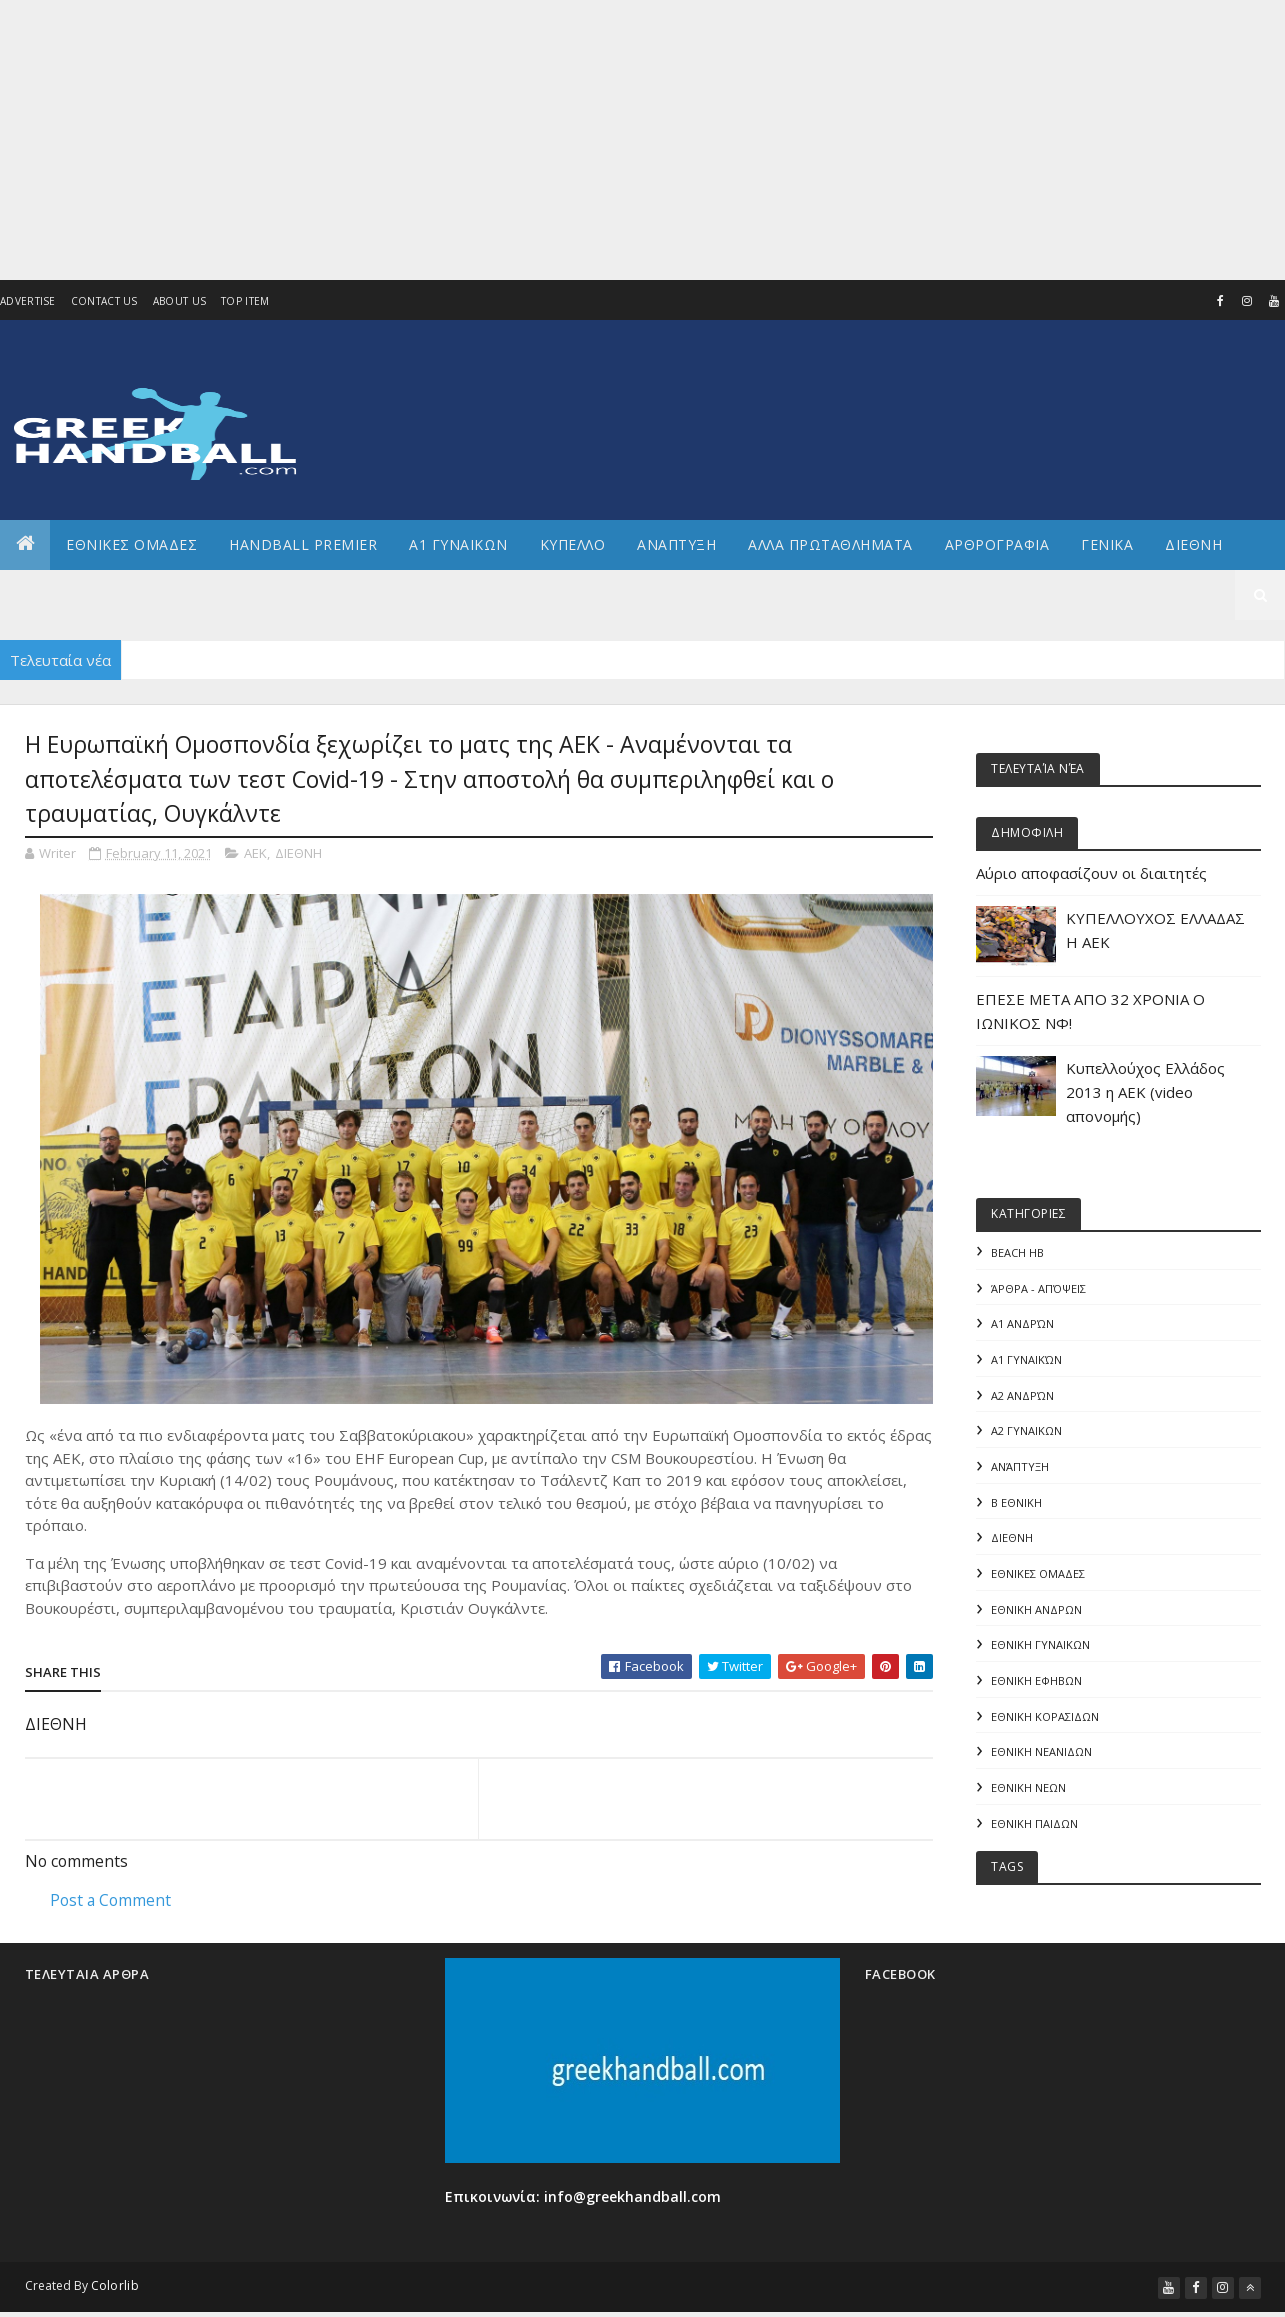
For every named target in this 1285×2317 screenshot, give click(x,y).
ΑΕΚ (255, 853)
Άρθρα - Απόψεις (1038, 1288)
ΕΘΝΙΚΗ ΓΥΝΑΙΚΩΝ (1040, 1646)
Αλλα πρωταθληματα (830, 544)
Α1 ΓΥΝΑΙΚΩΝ (458, 544)
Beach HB (1017, 1252)
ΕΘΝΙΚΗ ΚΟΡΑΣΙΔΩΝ (1045, 1718)
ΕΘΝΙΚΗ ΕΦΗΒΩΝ (1036, 1682)
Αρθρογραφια (997, 544)
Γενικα (1107, 544)
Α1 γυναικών (1026, 1359)
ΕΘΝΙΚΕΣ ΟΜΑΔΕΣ (131, 544)
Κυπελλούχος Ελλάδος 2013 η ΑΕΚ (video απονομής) (1145, 1092)
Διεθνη (1193, 544)
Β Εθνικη (1016, 1503)
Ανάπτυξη (1020, 1467)
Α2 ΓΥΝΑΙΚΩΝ (1026, 1431)
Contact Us (104, 301)
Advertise (28, 301)
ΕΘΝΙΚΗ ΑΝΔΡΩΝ (1036, 1610)
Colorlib (115, 2287)
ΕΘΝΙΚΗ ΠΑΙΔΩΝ (1034, 1825)
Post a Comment (110, 1900)
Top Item (245, 301)
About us (179, 301)
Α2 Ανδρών (1022, 1395)
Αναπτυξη (676, 544)
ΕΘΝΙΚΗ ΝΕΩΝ (1028, 1789)
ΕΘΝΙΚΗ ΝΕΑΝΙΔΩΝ (1041, 1753)
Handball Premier (303, 544)
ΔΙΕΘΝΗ (298, 853)
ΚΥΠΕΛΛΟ (573, 544)
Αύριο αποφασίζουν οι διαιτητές (1091, 873)
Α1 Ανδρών (1022, 1324)
